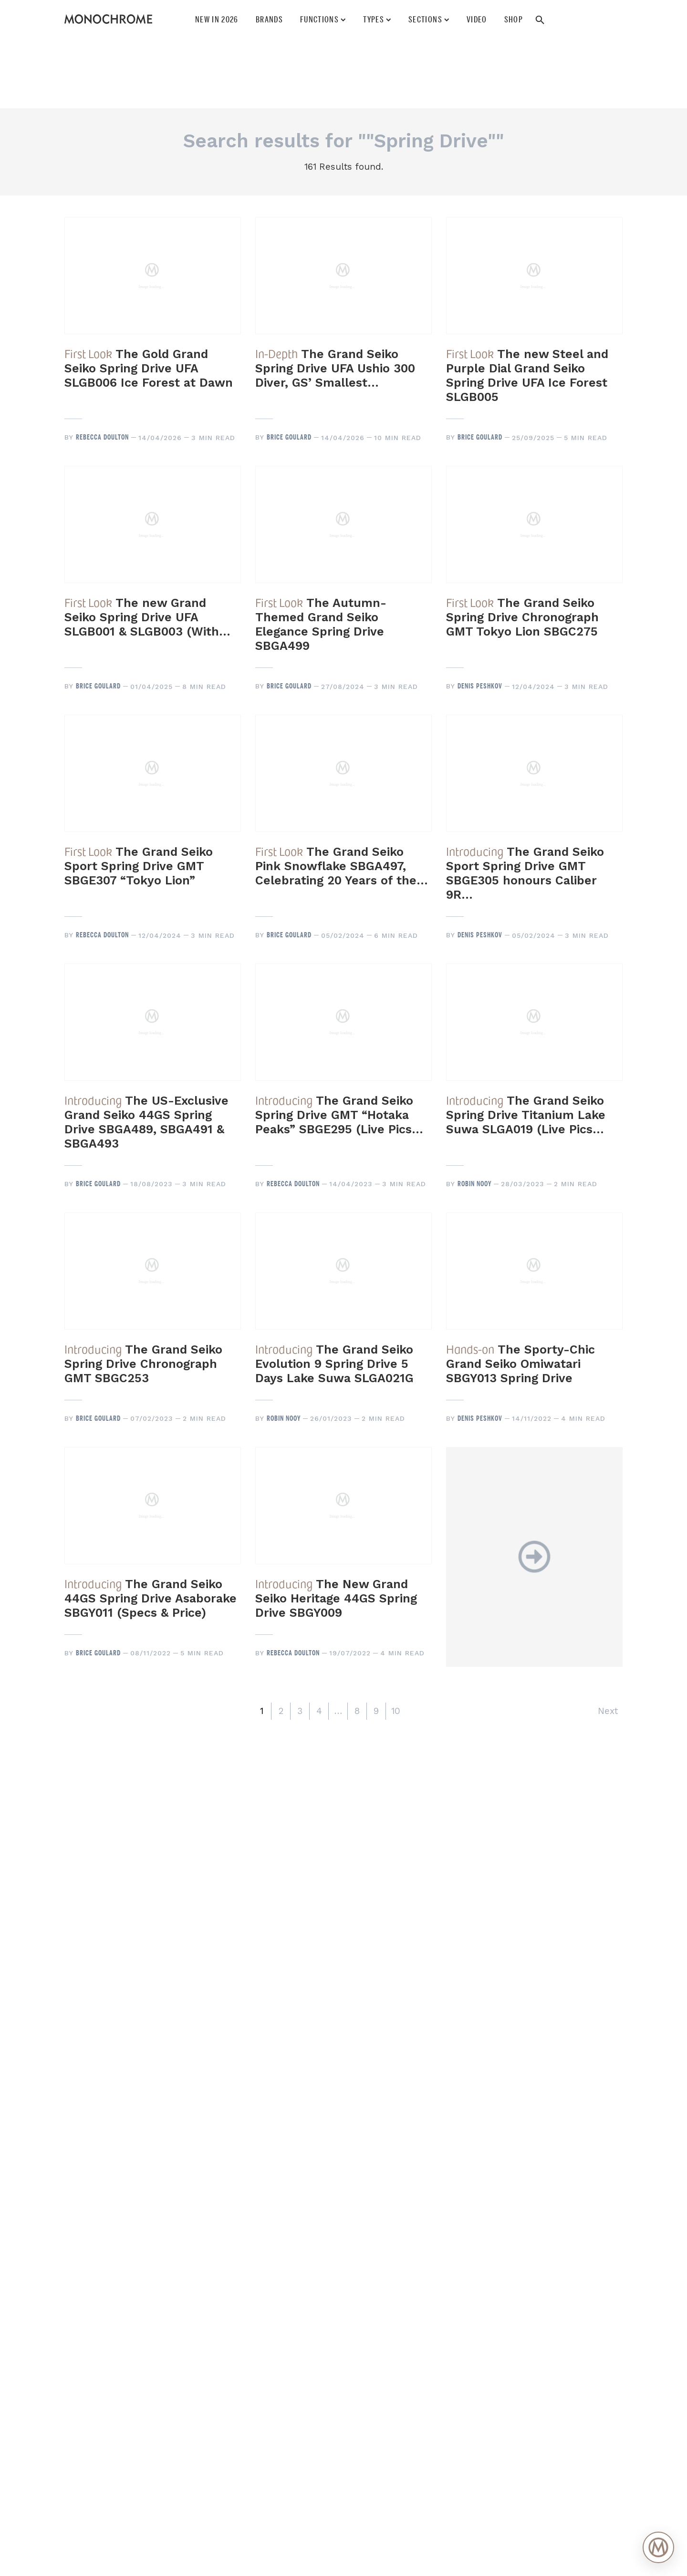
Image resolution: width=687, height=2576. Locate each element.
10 (395, 1710)
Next (608, 1710)
